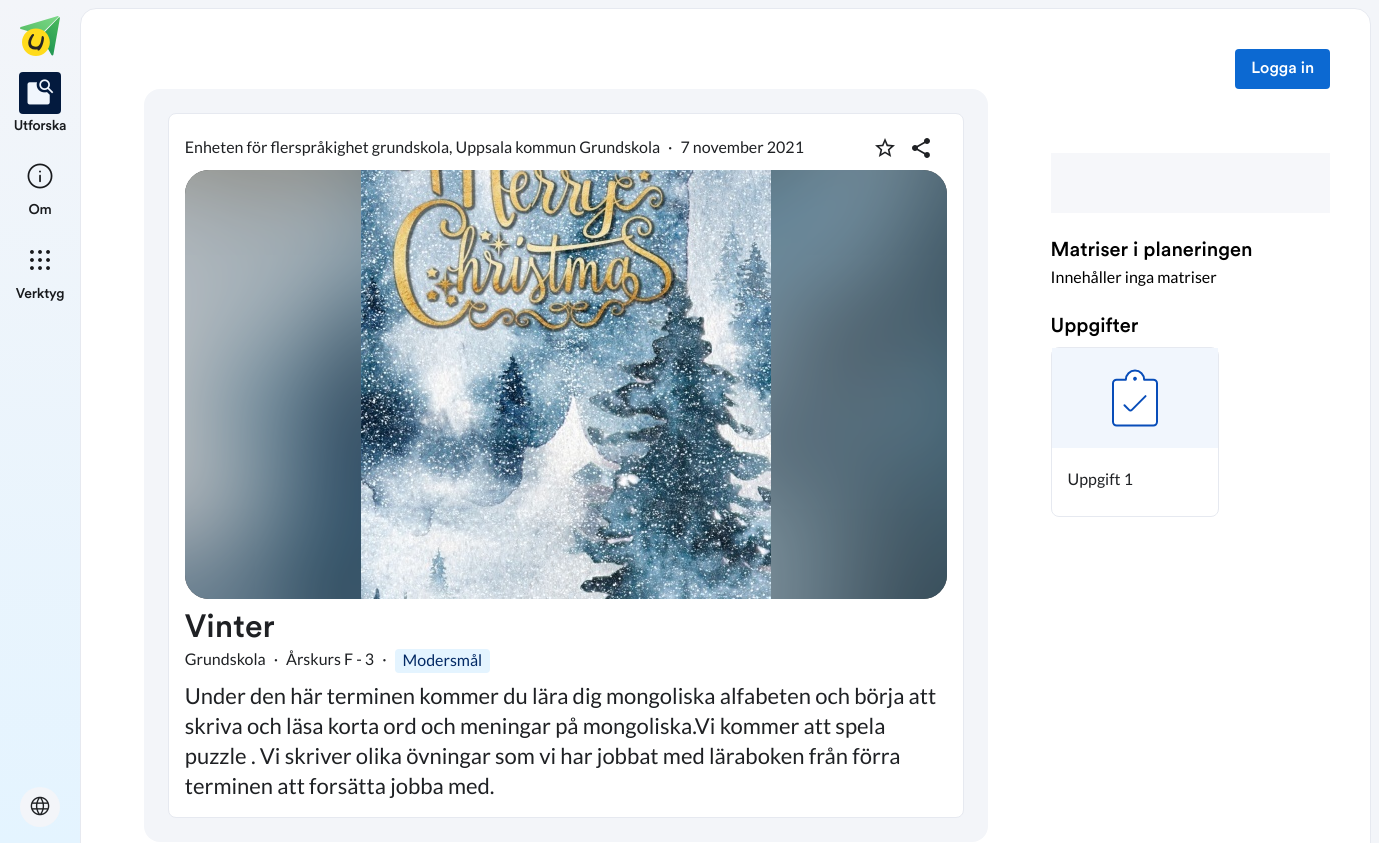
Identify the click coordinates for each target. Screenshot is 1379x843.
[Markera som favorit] (885, 148)
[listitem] (40, 104)
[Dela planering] (921, 148)
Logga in (1282, 69)
